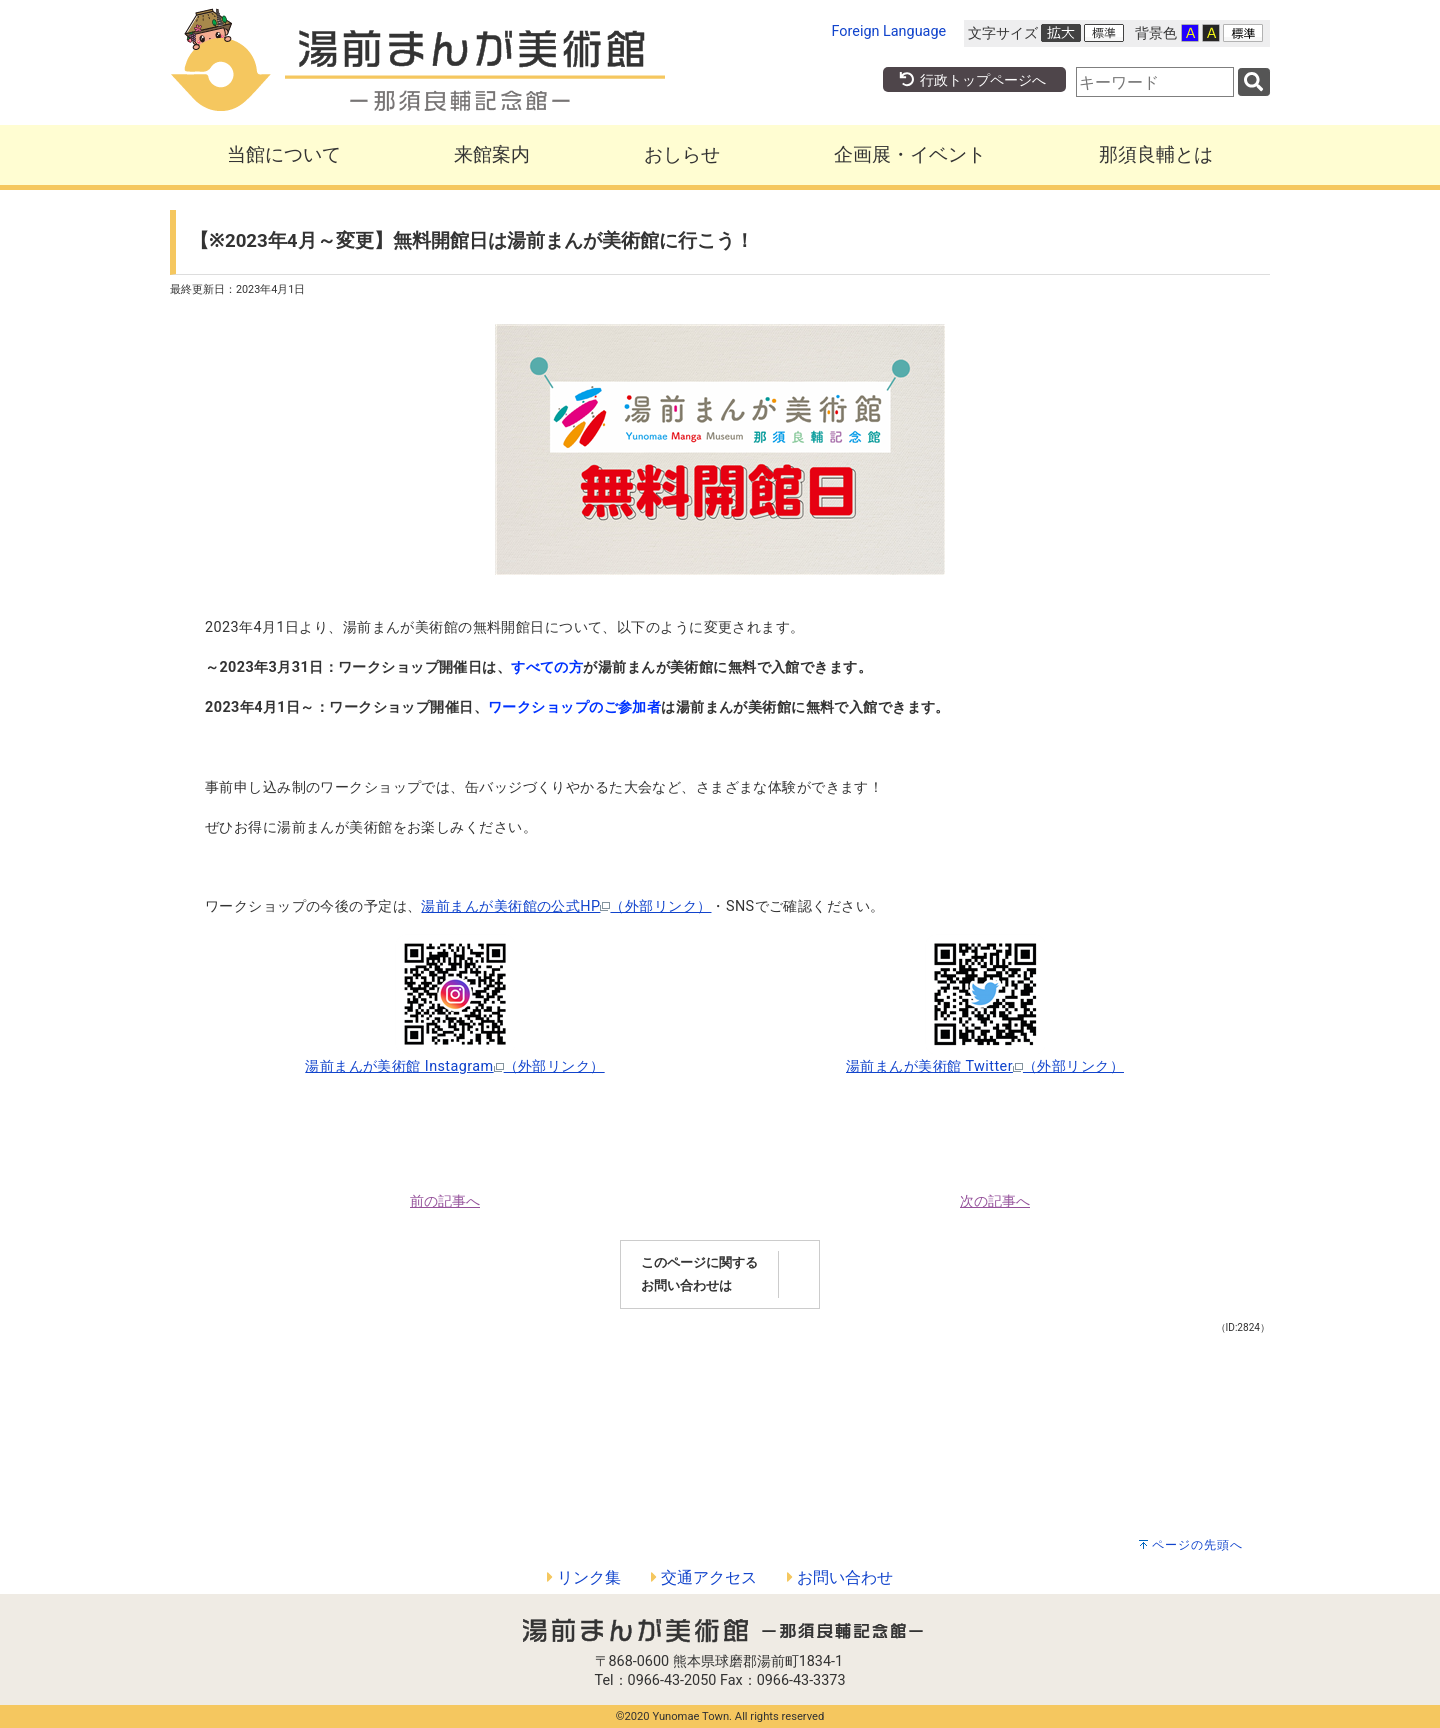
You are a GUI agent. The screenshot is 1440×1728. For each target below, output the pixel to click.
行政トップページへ (972, 80)
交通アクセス (704, 1577)
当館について (284, 154)
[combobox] (1155, 82)
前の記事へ (445, 1201)
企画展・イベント (910, 154)
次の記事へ (995, 1201)
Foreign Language (889, 31)
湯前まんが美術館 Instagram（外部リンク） (454, 1066)
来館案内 (492, 154)
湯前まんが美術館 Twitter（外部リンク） (985, 1066)
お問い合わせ (840, 1577)
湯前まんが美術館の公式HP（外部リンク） (566, 906)
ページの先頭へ (1197, 1545)
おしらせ (682, 154)
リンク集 (584, 1577)
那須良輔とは (1156, 154)
